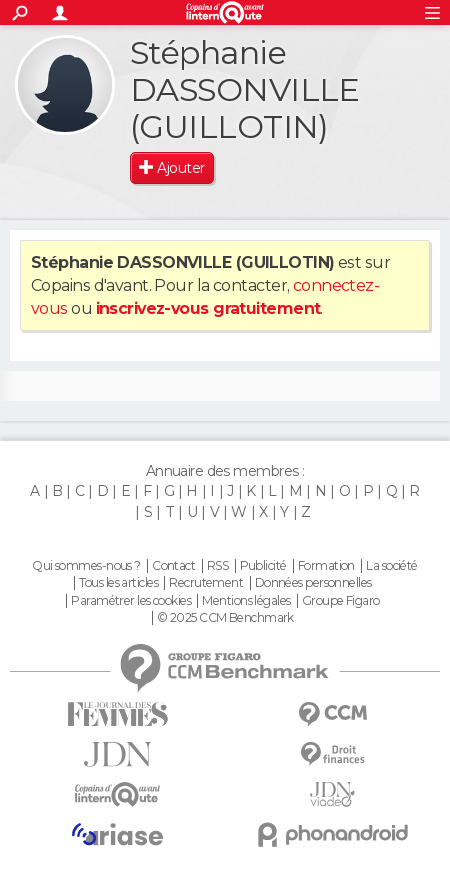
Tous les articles (118, 583)
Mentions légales (246, 601)
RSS (217, 566)
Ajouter (180, 168)
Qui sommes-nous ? (86, 566)
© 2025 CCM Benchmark (225, 618)
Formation (326, 566)
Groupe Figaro (341, 601)
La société (391, 566)
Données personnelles (313, 583)
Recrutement (206, 583)
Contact (173, 566)
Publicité (263, 566)
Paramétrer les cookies (131, 601)
